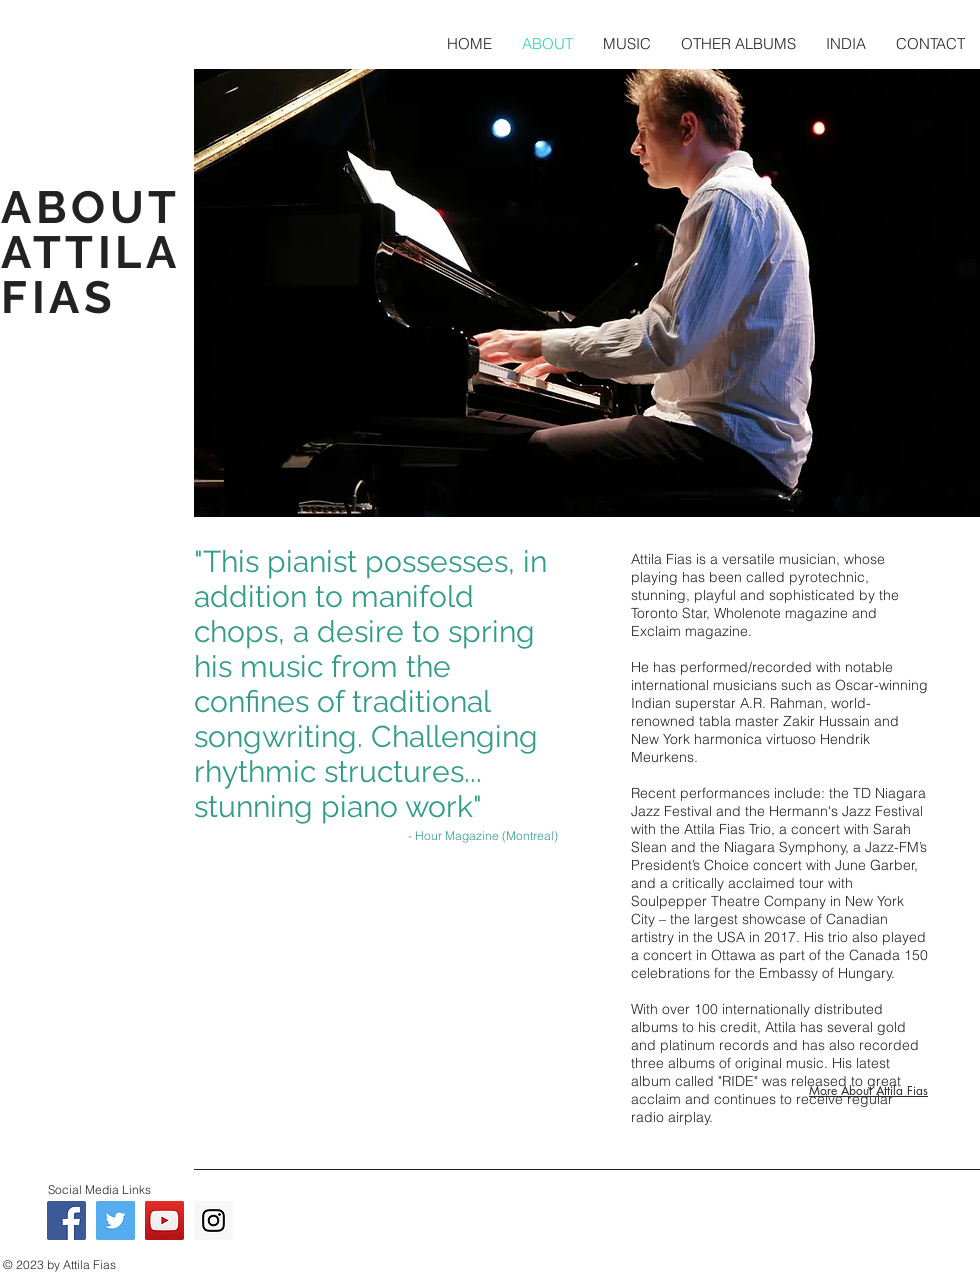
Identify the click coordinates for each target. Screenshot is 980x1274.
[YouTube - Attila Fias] (164, 1220)
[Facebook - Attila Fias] (66, 1220)
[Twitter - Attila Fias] (115, 1220)
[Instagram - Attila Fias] (213, 1220)
